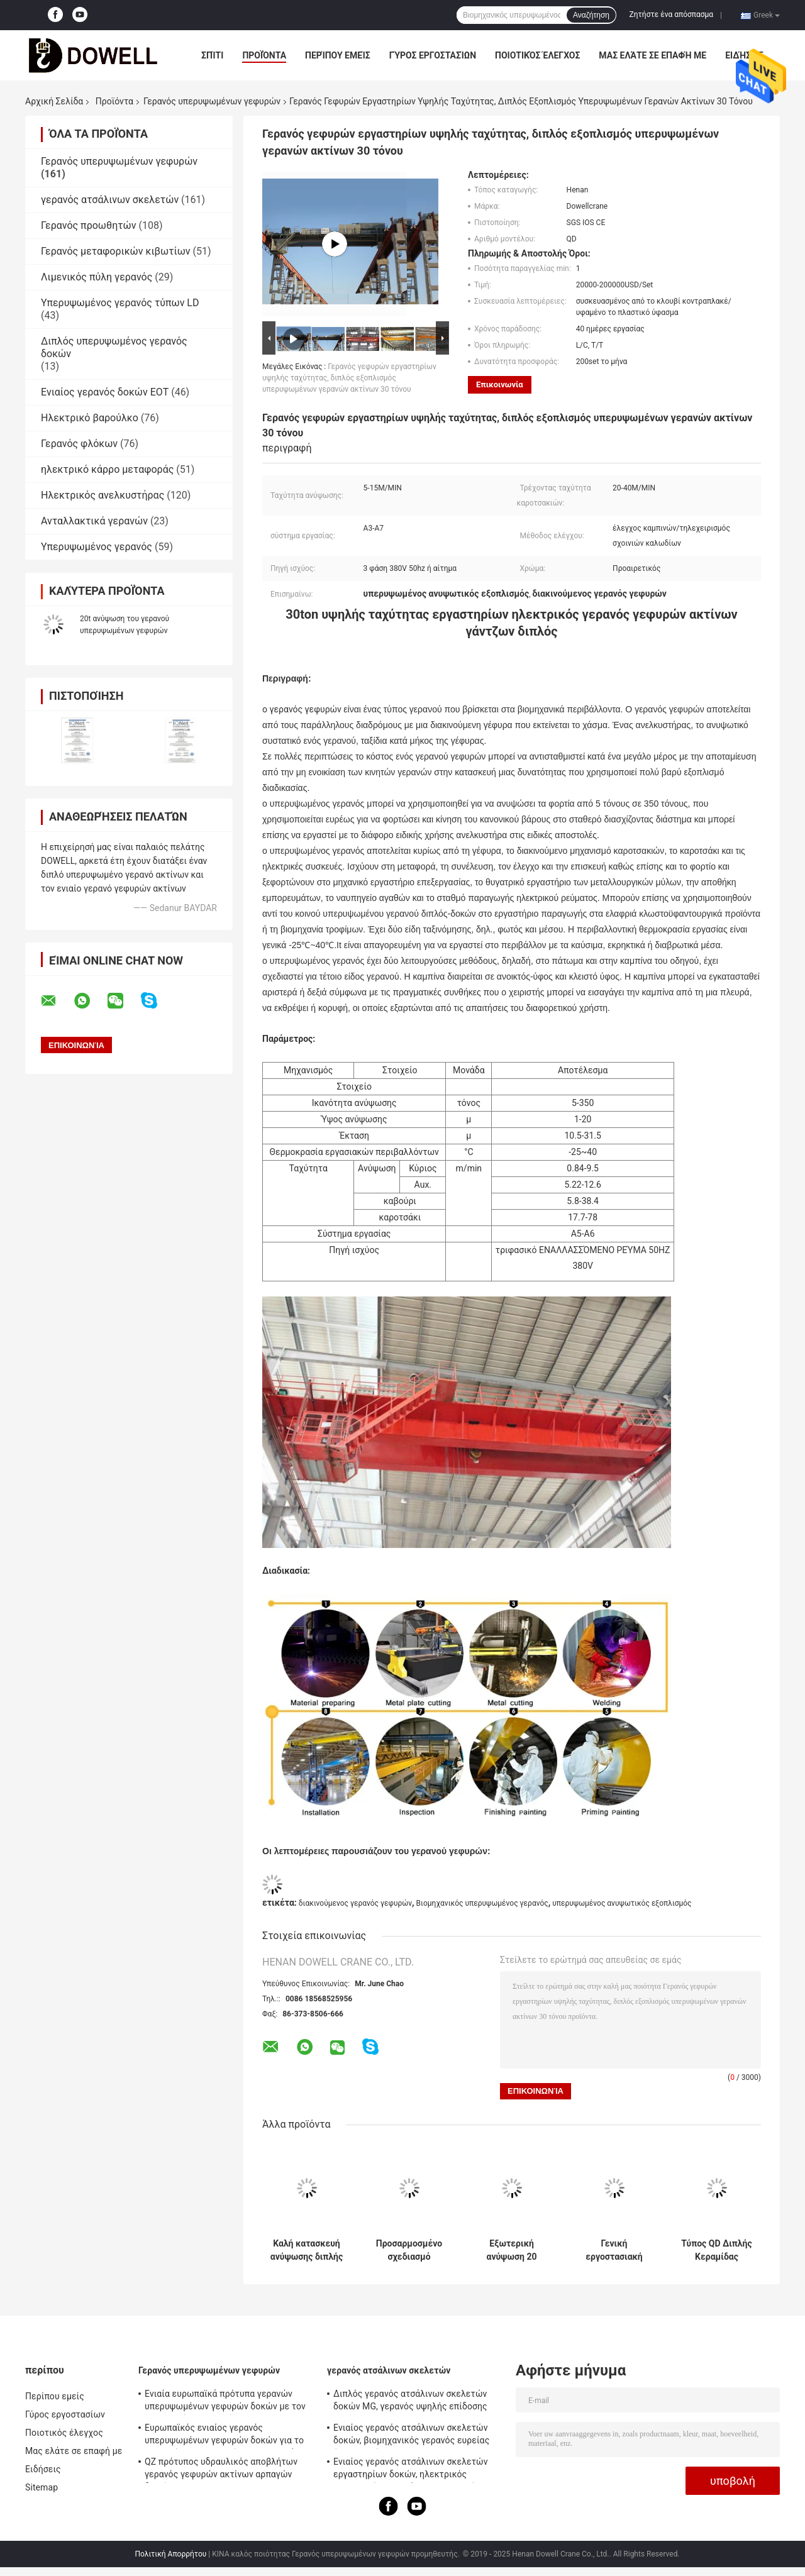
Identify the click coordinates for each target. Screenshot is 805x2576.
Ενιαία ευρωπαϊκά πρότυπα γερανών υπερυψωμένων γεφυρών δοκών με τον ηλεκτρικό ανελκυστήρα (225, 2402)
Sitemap (41, 2487)
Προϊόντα (264, 55)
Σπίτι (212, 55)
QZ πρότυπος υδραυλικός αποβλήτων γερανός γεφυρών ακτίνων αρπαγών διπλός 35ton (221, 2470)
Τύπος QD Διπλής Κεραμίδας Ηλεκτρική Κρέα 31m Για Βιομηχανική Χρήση (716, 2250)
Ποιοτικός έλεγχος (537, 55)
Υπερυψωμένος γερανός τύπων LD (120, 303)
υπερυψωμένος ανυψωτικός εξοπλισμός (621, 1903)
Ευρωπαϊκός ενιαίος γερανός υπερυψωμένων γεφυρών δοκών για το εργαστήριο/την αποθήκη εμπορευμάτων (228, 2436)
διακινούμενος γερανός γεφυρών (355, 1903)
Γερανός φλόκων (79, 444)
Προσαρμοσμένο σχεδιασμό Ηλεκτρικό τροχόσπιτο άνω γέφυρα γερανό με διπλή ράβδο (409, 2250)
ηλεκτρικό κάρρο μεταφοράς (107, 469)
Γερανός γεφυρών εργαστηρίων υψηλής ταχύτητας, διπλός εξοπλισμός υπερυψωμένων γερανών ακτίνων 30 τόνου (349, 378)
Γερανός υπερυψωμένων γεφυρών (211, 101)
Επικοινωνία (499, 384)
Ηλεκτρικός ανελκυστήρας (102, 495)
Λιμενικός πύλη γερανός (96, 277)
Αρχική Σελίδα (54, 101)
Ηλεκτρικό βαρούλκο (89, 418)
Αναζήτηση (591, 15)
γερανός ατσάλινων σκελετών (110, 200)
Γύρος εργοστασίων (432, 55)
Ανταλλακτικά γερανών (94, 521)
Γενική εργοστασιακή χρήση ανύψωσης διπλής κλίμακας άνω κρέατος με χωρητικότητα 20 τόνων (614, 2250)
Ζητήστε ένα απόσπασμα (672, 14)
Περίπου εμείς (337, 55)
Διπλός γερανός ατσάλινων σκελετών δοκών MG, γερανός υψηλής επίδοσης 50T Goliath (410, 2402)
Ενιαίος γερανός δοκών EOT (105, 392)
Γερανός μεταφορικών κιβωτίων (116, 251)
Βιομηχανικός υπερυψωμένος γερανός (482, 1903)
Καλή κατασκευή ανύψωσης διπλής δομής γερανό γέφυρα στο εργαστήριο (306, 2250)
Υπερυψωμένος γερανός (96, 547)
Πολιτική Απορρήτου (170, 2554)
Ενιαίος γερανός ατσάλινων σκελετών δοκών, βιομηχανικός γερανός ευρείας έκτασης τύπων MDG (411, 2436)
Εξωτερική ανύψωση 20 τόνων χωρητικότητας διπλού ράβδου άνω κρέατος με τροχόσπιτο (512, 2250)
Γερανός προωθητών (88, 225)
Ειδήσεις (43, 2469)
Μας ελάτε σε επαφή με (652, 55)
